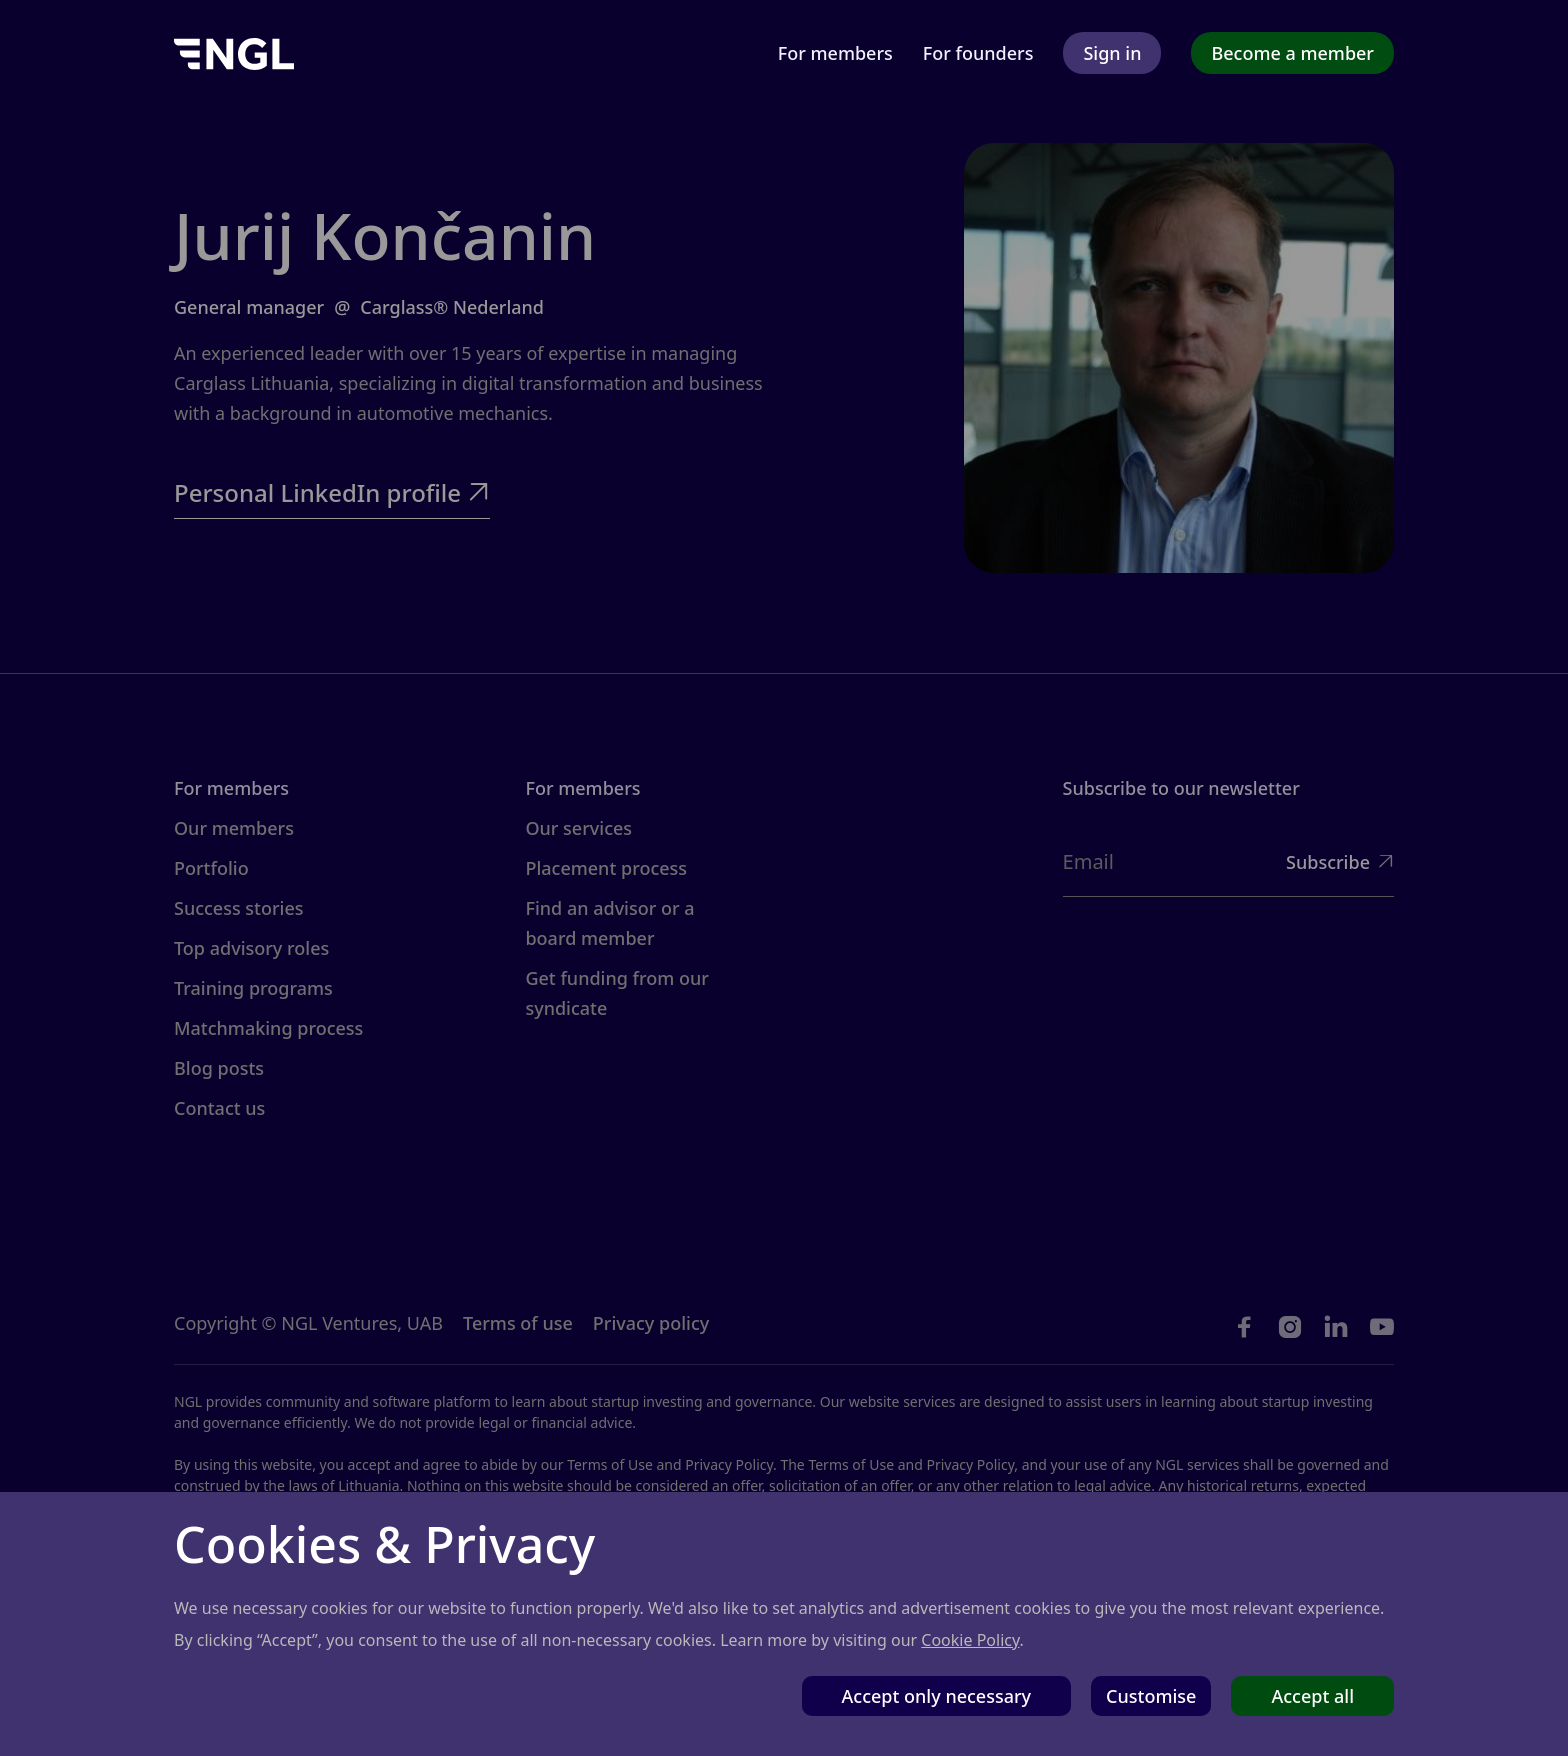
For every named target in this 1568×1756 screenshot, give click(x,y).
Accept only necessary (937, 1696)
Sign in (1112, 53)
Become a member (1292, 53)
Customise (1151, 1696)
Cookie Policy (970, 1640)
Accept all (1312, 1696)
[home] (234, 52)
